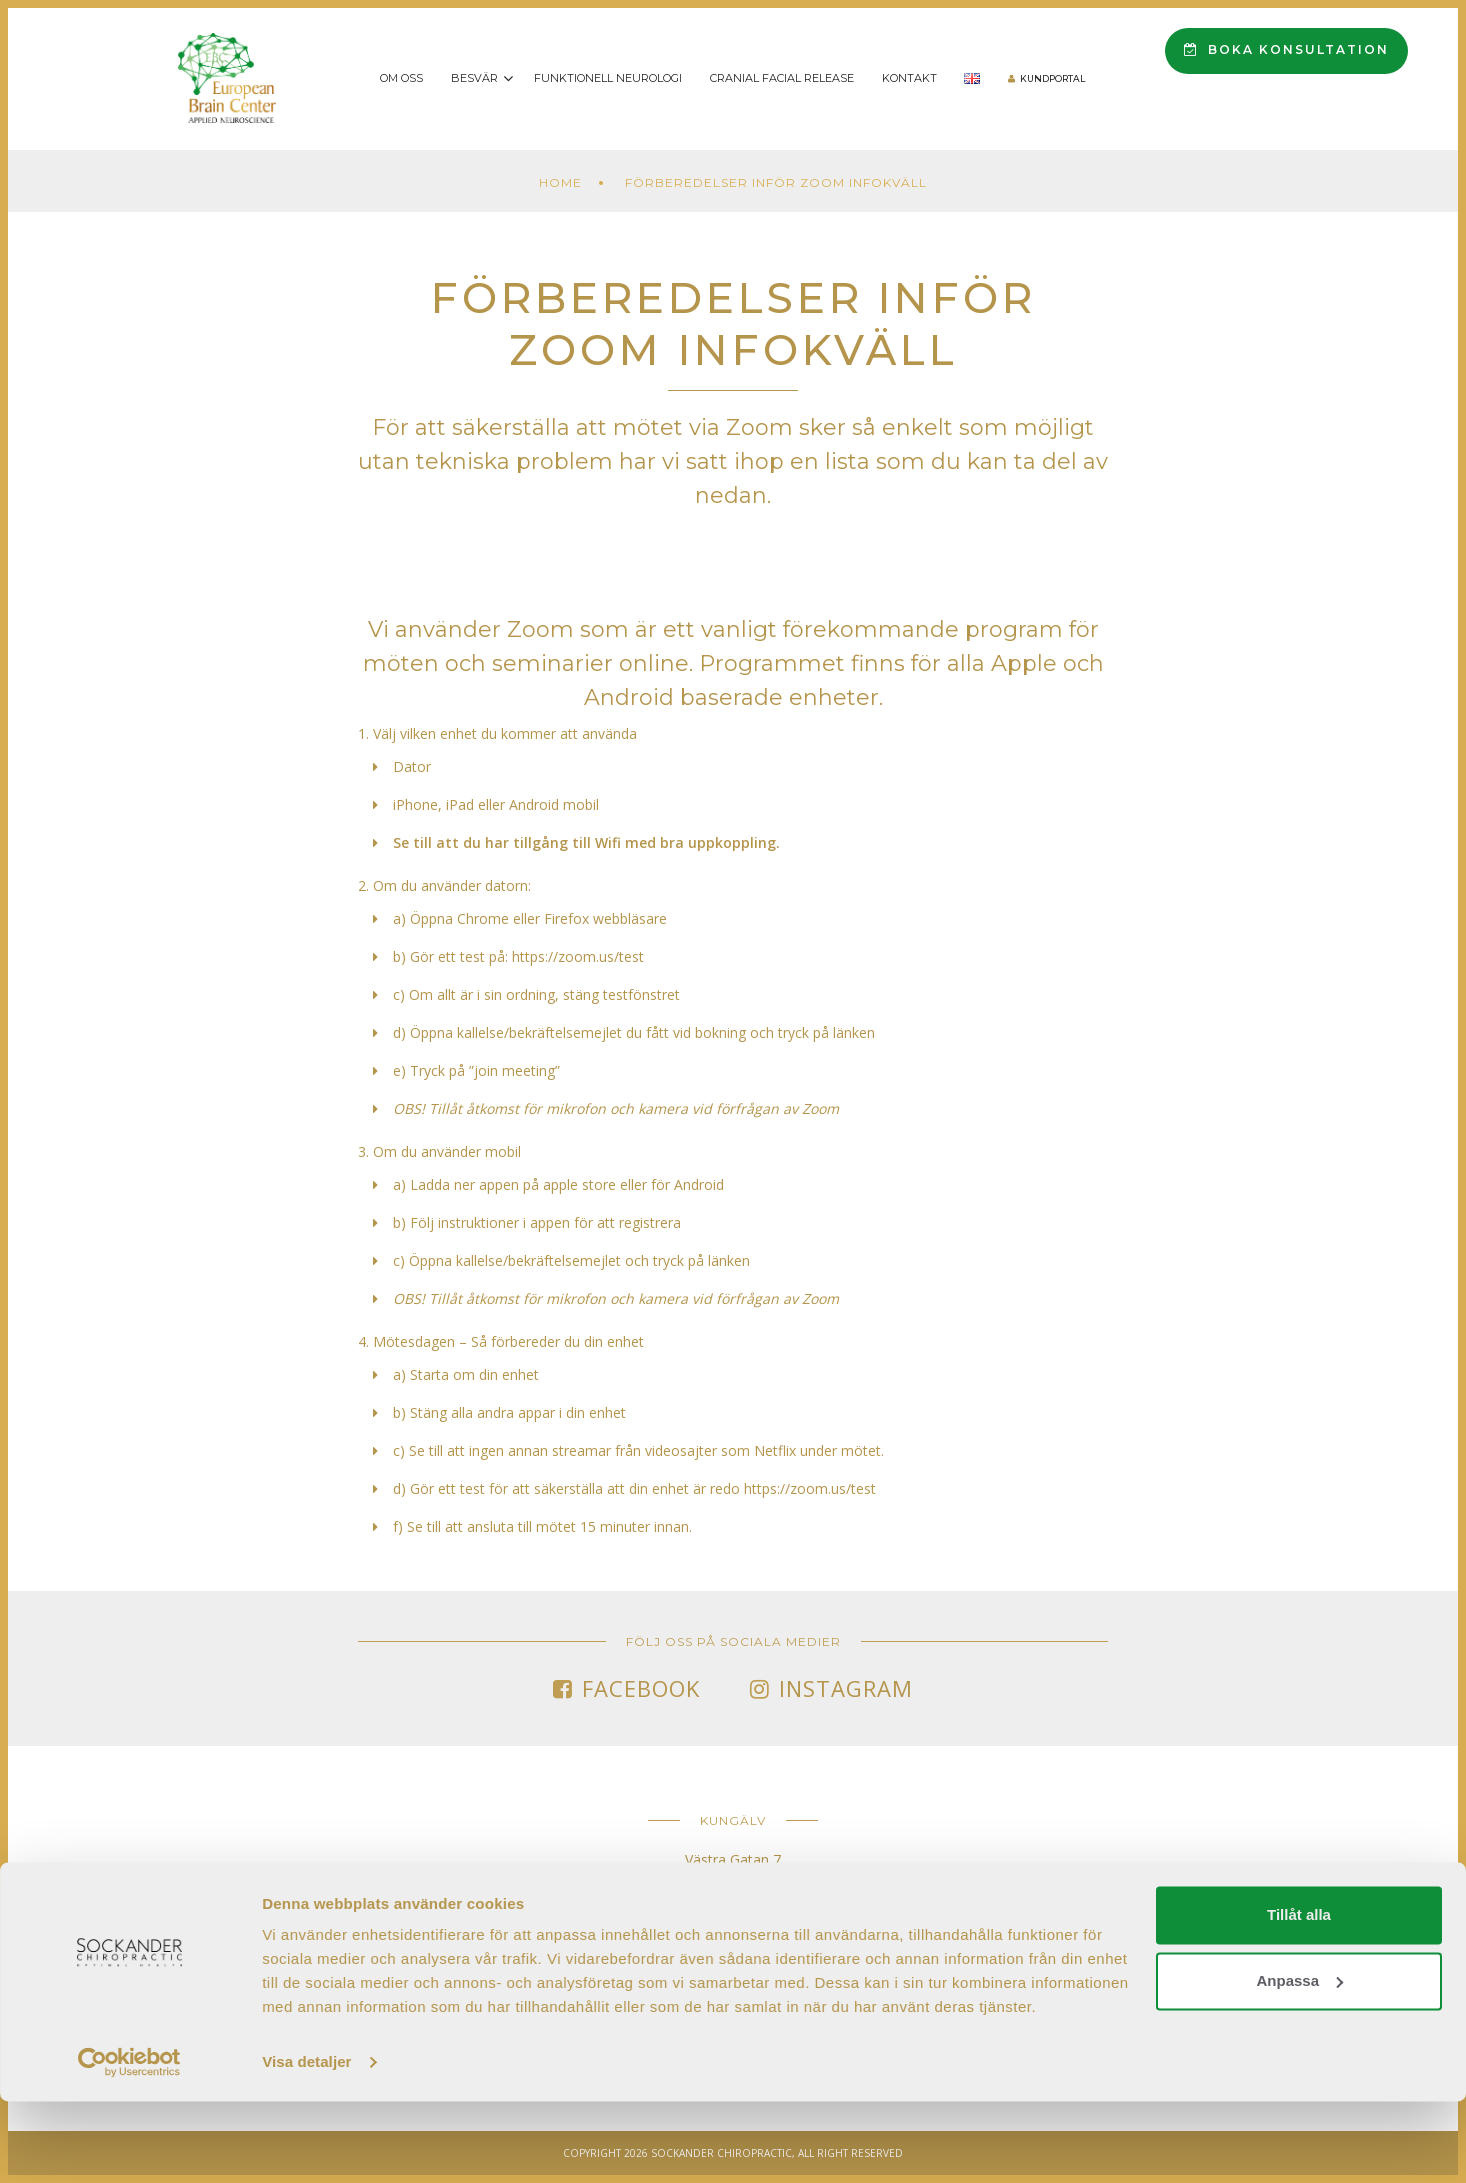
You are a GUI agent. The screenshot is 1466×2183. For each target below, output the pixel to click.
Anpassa (1299, 2061)
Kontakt (909, 78)
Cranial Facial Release (782, 78)
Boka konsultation (1286, 49)
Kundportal (1052, 78)
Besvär (474, 78)
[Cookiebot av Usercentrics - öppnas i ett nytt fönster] (129, 2144)
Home (560, 182)
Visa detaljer (306, 2143)
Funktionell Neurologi (608, 78)
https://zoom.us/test (578, 956)
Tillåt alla (1299, 1996)
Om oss (401, 78)
